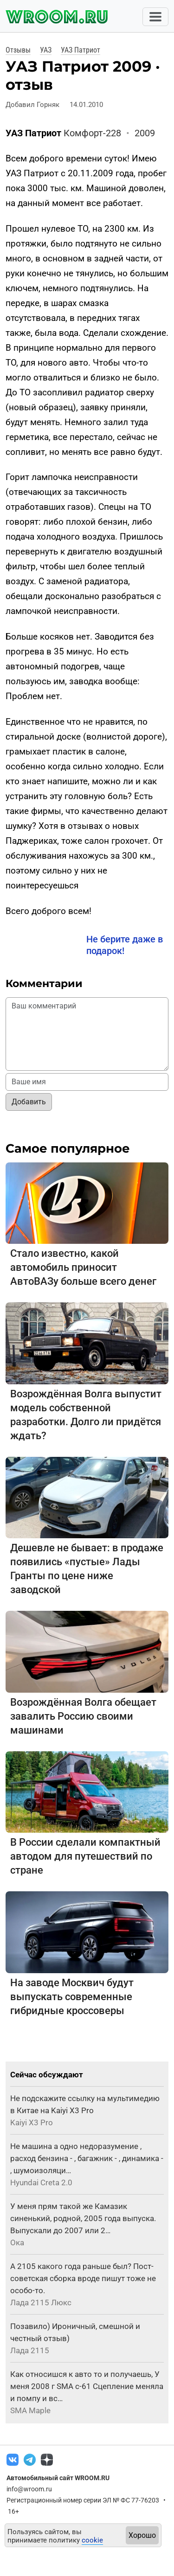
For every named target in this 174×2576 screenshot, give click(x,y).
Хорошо (142, 2535)
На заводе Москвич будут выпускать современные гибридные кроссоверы (72, 1996)
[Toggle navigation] (155, 16)
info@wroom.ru (29, 2489)
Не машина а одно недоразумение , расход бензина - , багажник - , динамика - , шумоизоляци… (86, 2158)
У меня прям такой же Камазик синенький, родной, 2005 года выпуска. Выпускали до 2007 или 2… (83, 2218)
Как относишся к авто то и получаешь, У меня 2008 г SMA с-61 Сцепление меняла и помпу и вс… (86, 2386)
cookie (92, 2540)
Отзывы (18, 50)
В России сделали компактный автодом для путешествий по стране (85, 1856)
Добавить (29, 1101)
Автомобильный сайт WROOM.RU (58, 2478)
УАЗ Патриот (80, 50)
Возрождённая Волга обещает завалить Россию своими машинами (83, 1716)
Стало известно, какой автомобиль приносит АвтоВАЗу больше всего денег (83, 1267)
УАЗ (46, 50)
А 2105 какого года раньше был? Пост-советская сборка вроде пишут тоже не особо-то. (83, 2278)
